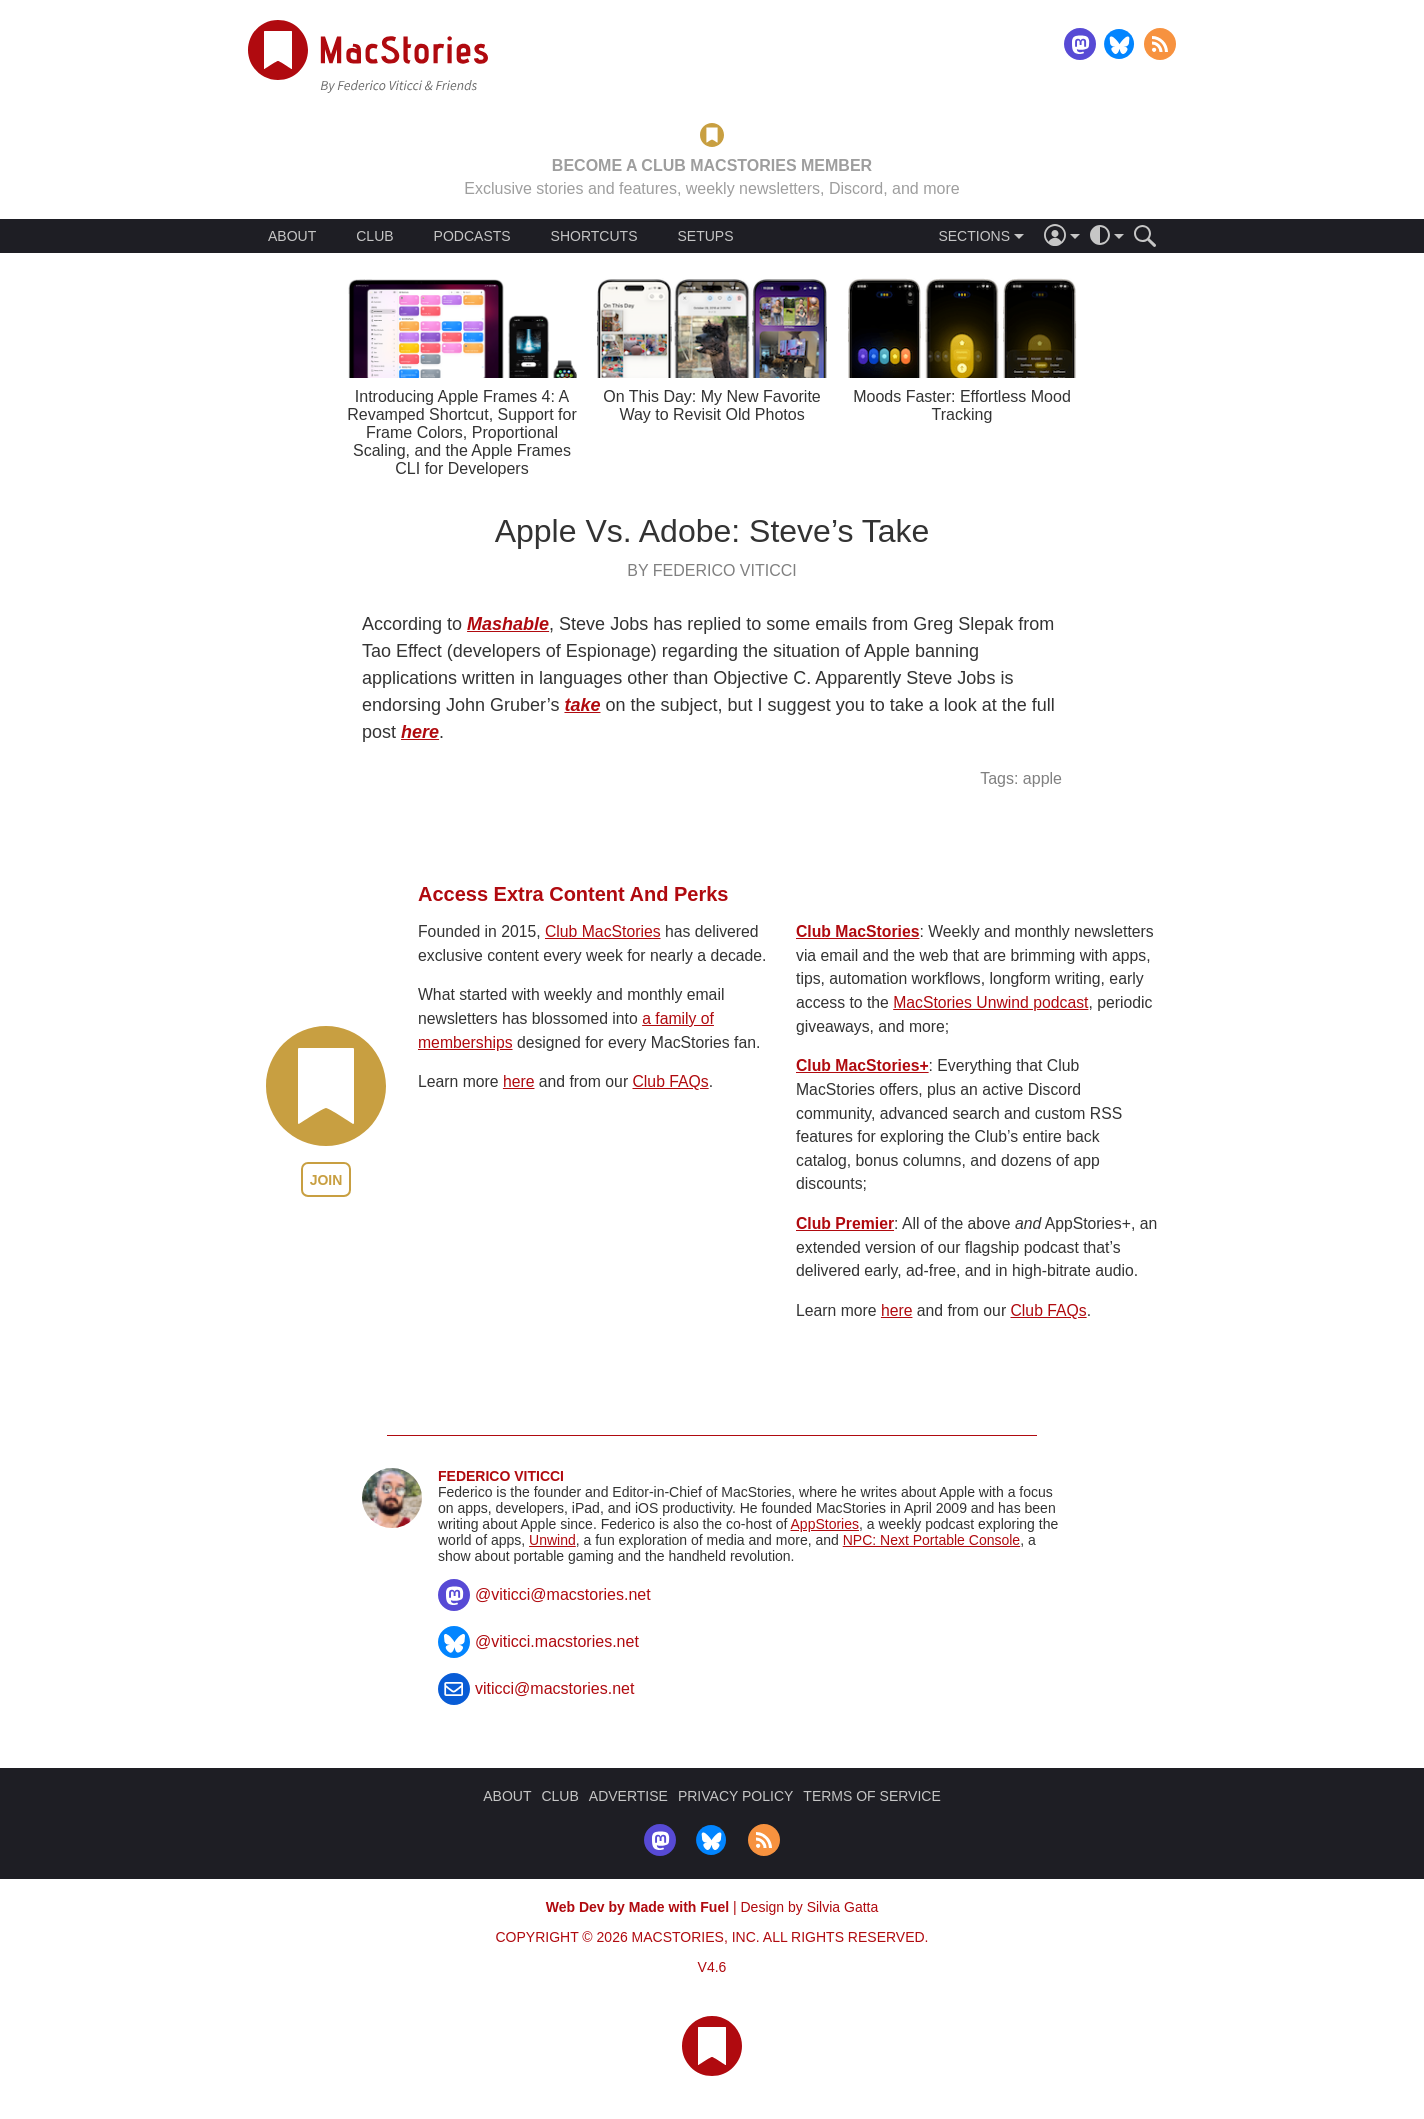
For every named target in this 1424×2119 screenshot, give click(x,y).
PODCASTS (472, 236)
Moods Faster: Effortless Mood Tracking (962, 405)
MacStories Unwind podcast (990, 1002)
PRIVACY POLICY (735, 1796)
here (420, 732)
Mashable (508, 624)
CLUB (374, 236)
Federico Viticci (501, 1476)
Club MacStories (603, 931)
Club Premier (845, 1223)
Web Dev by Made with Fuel (637, 1907)
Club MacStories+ (862, 1065)
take (582, 705)
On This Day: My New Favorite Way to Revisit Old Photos (712, 405)
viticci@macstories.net (554, 1688)
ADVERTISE (628, 1796)
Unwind (552, 1540)
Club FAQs (671, 1081)
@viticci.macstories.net (557, 1641)
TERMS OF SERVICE (871, 1796)
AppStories (825, 1524)
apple (1042, 778)
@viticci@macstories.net (563, 1594)
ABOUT (292, 236)
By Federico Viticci (712, 570)
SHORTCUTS (594, 236)
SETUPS (705, 236)
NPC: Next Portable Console (931, 1540)
